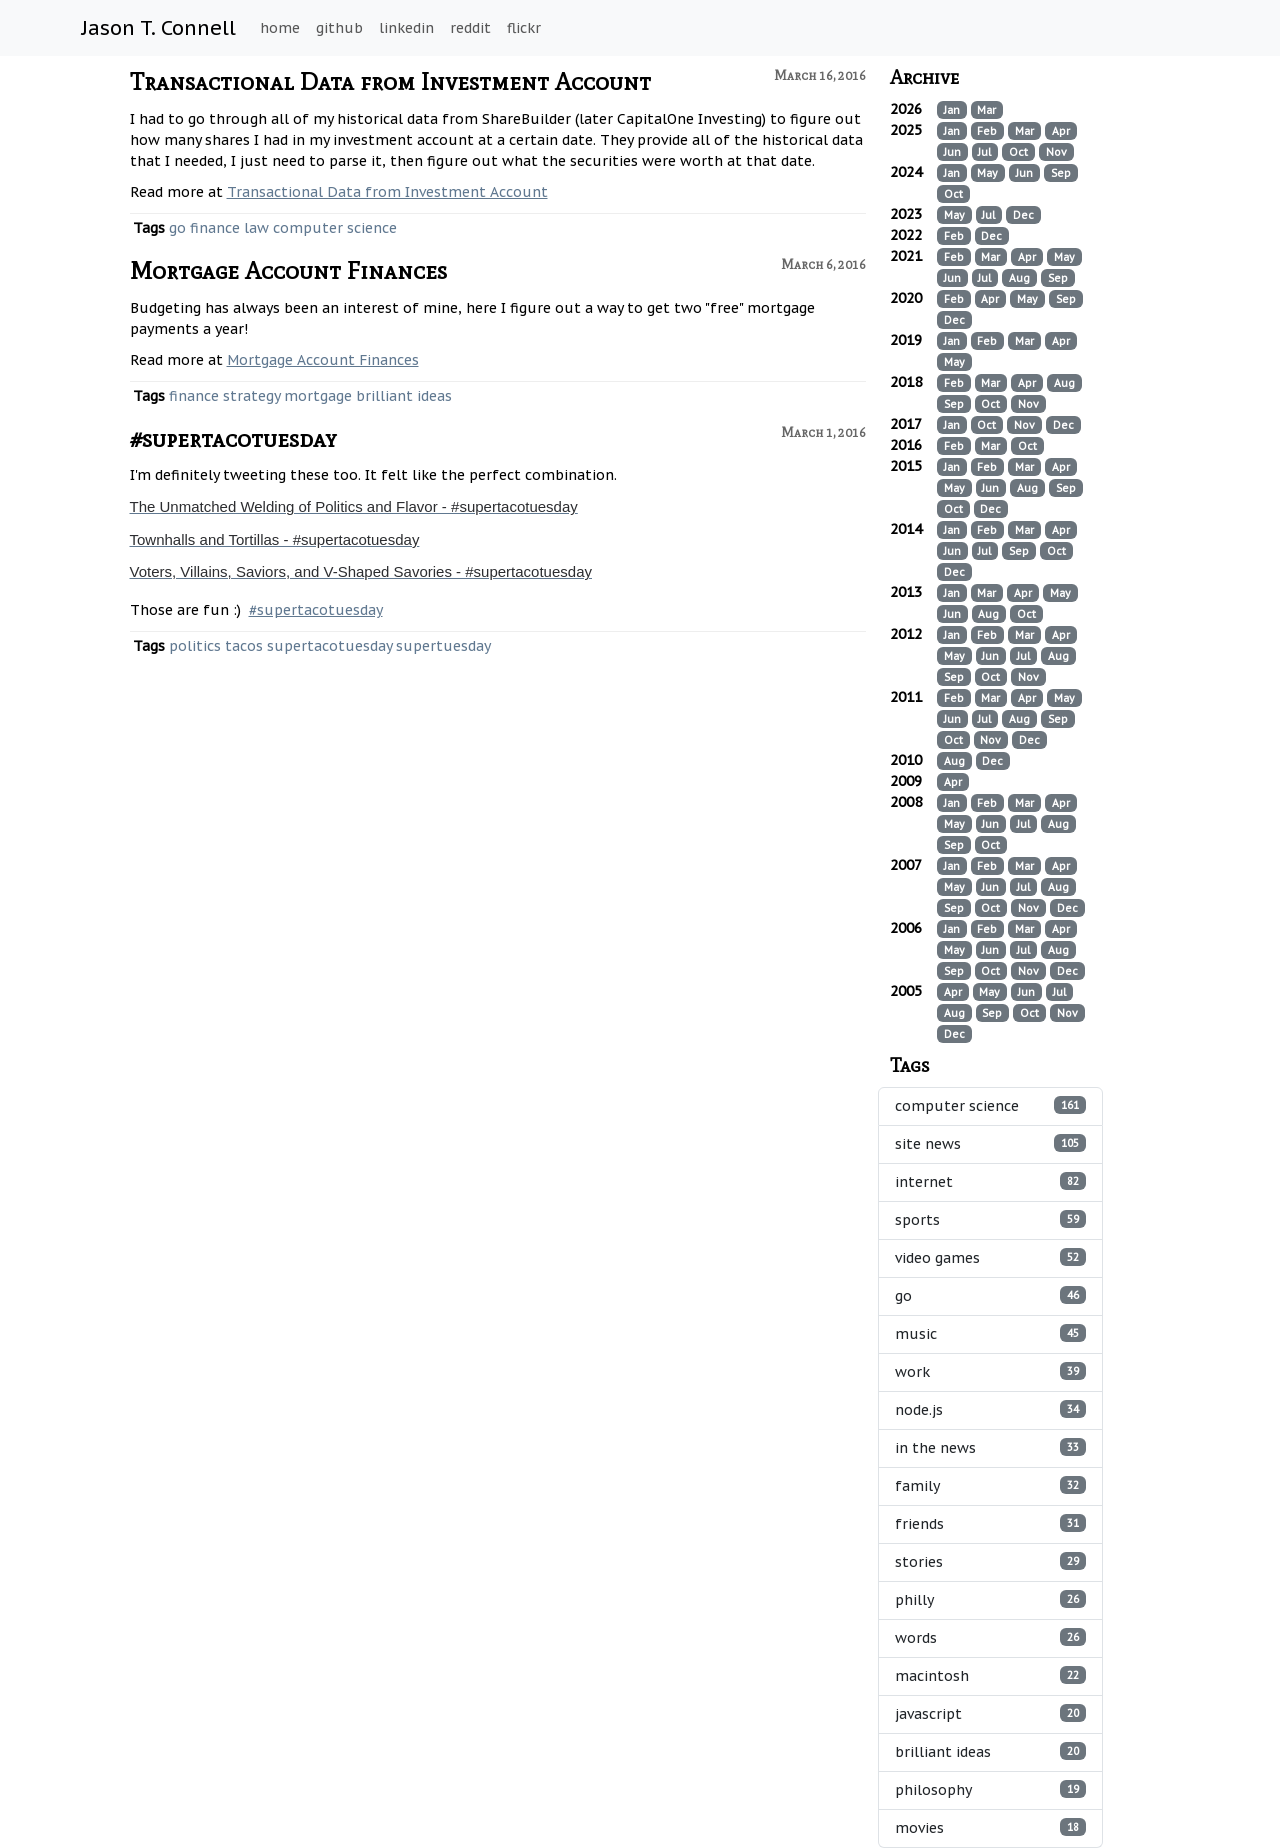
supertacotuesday (329, 646)
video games (991, 1257)
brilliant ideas (404, 396)
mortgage (318, 396)
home (280, 28)
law (256, 228)
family (991, 1485)
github (339, 28)
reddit (470, 28)
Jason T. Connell (159, 28)
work (991, 1371)
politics (195, 646)
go (177, 228)
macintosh (991, 1675)
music (991, 1333)
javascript (991, 1713)
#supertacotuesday (233, 438)
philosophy (991, 1789)
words (991, 1637)
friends (991, 1523)
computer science (335, 228)
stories (991, 1561)
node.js (991, 1409)
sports (991, 1219)
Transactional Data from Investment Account (390, 81)
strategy (251, 396)
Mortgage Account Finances (288, 270)
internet (991, 1181)
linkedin (406, 28)
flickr (524, 28)
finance (215, 228)
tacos (244, 646)
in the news (991, 1447)
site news (991, 1143)
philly (991, 1599)
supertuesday (443, 646)
